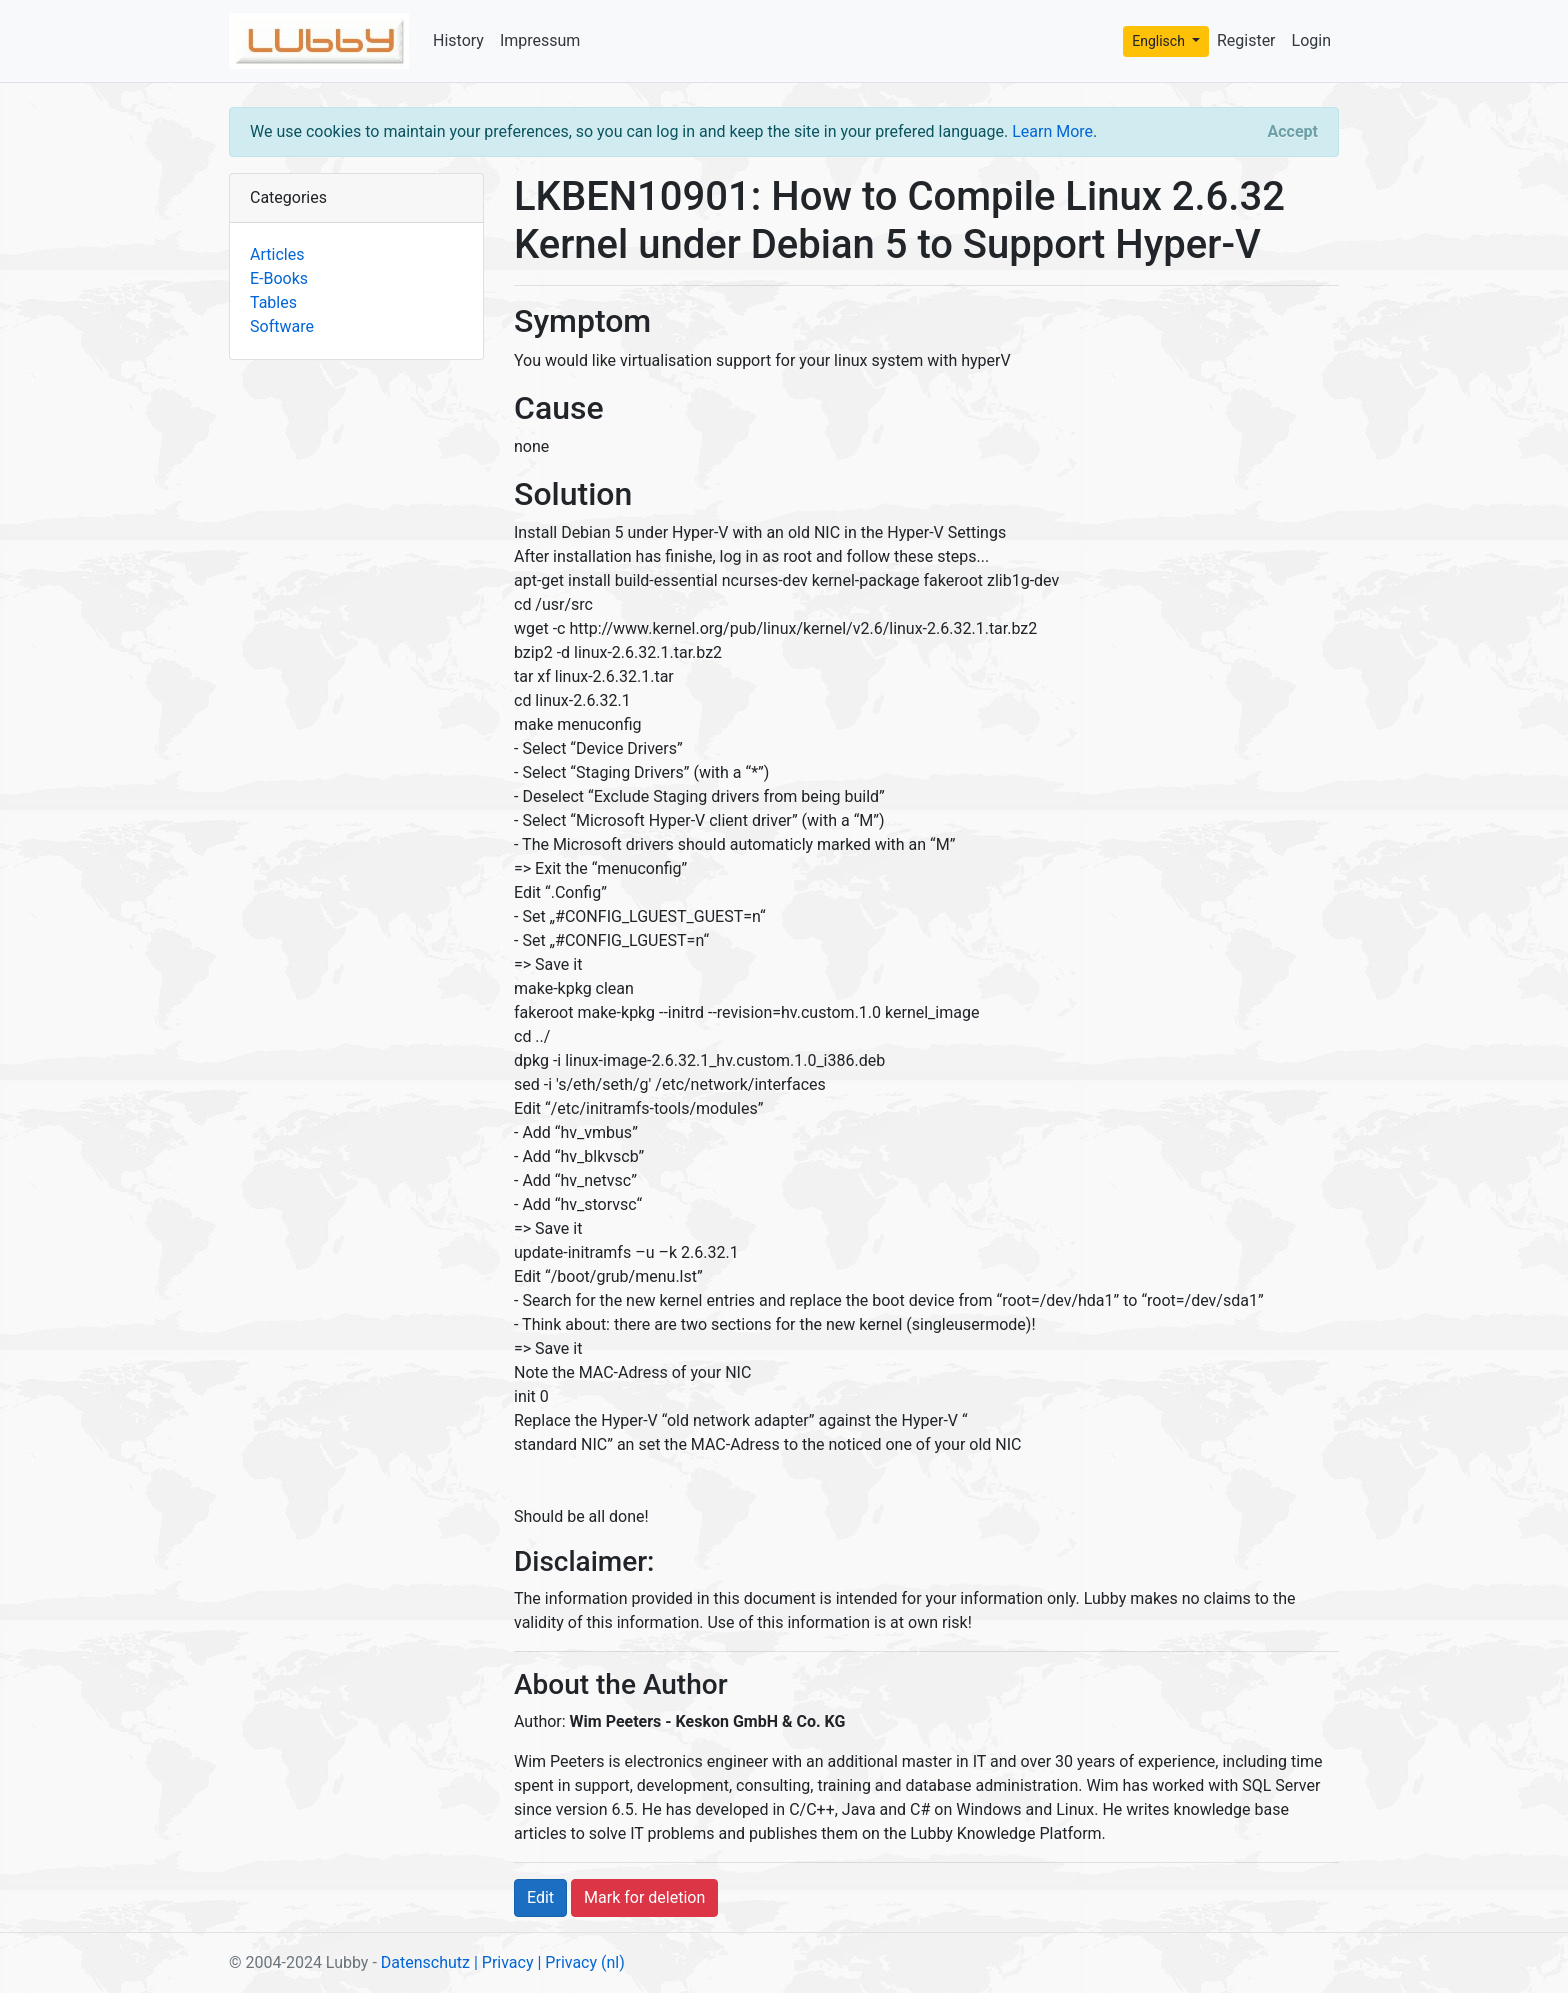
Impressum (540, 40)
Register (1246, 40)
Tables (273, 302)
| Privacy (504, 1962)
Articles (277, 254)
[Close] (1293, 132)
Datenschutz (425, 1962)
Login (1311, 40)
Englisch (1160, 41)
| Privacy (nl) (580, 1962)
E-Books (279, 278)
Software (282, 326)
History (458, 40)
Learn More (1052, 131)
